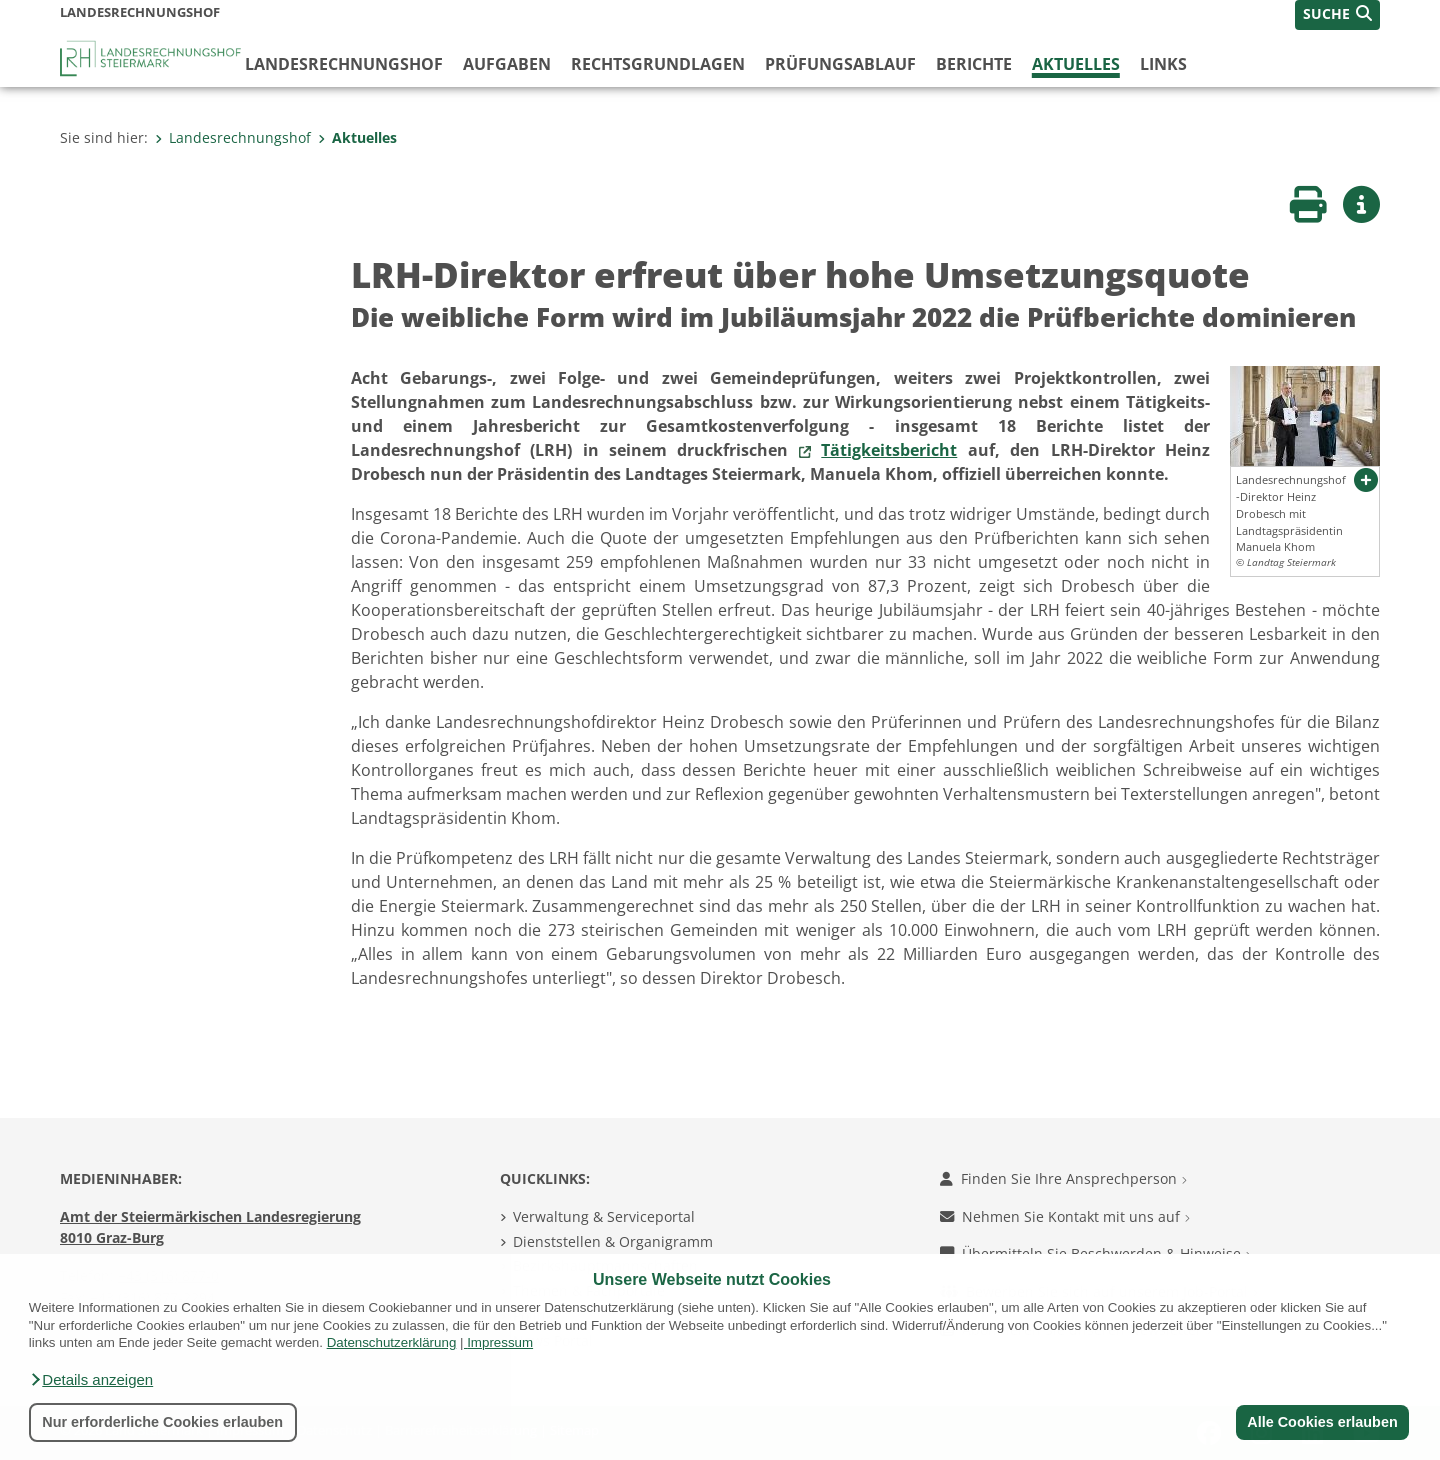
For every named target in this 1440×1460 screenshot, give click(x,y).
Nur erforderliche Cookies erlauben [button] (162, 1422)
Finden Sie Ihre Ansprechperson (1063, 1178)
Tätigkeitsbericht (889, 450)
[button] (91, 1380)
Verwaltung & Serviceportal (604, 1216)
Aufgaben (507, 64)
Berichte (974, 64)
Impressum (500, 1342)
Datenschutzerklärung (392, 1342)
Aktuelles (1076, 64)
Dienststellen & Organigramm (613, 1241)
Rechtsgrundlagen (658, 64)
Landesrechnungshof (344, 64)
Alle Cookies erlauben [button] (1322, 1422)
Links (1163, 64)
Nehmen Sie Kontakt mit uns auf (1065, 1216)
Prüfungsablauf (840, 64)
